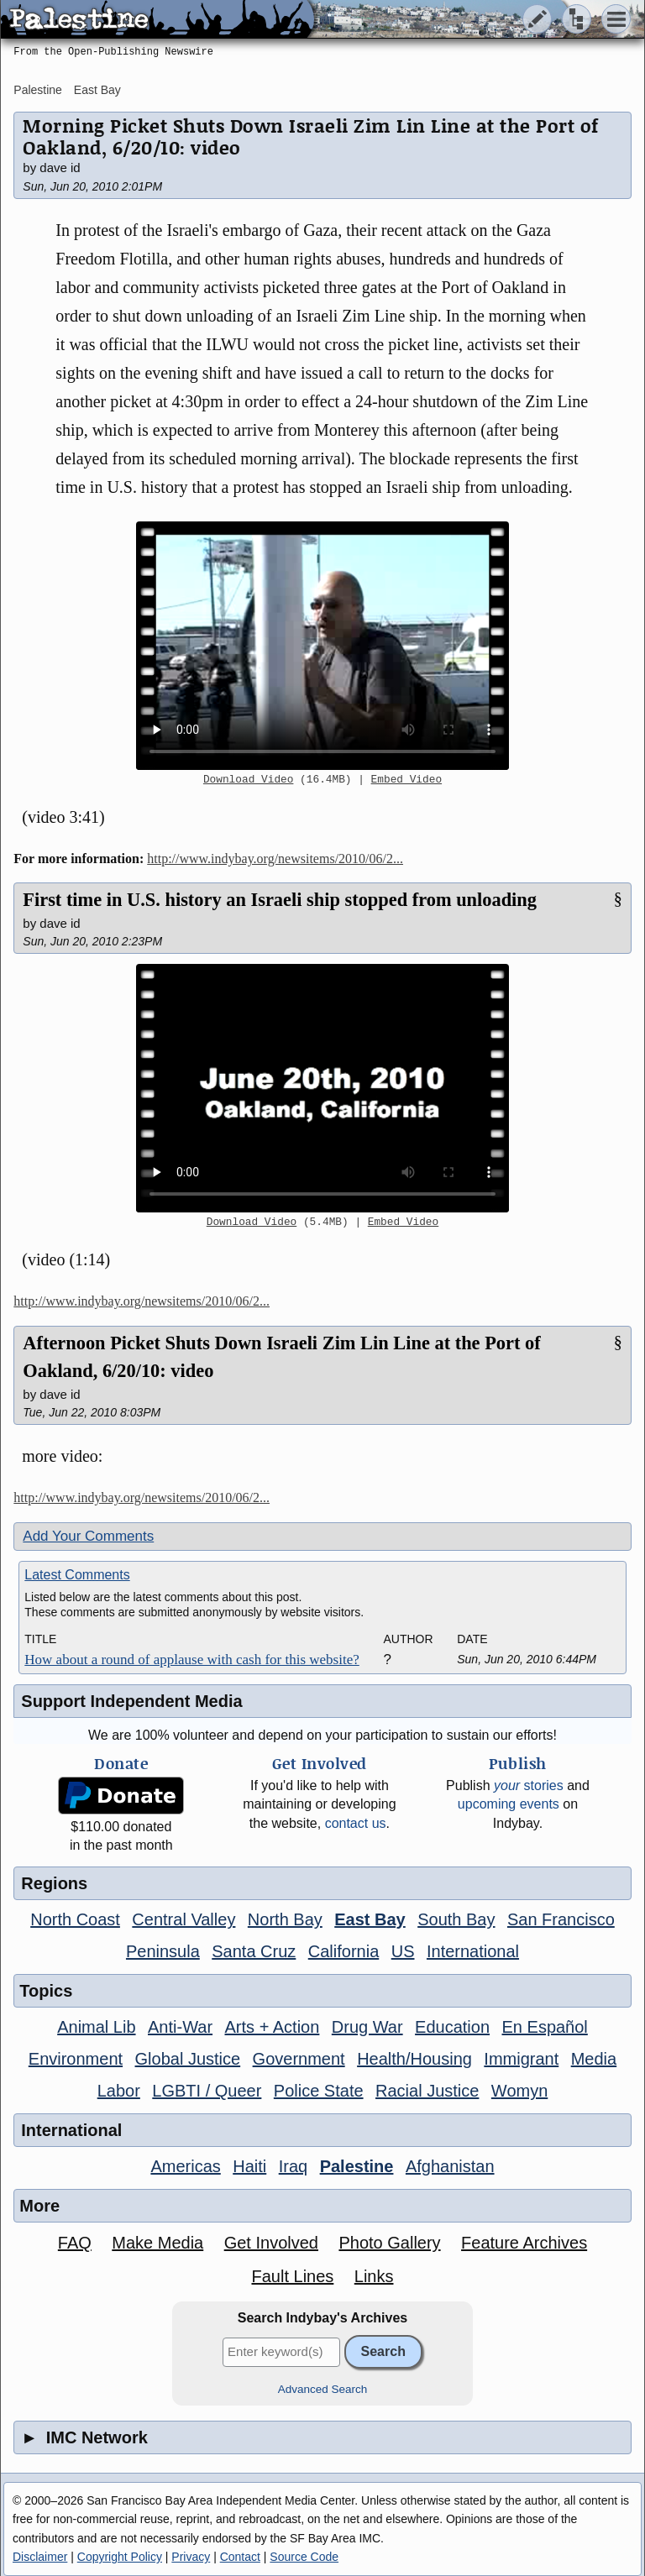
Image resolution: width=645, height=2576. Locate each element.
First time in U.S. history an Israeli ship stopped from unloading (280, 899)
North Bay (285, 1919)
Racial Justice (427, 2090)
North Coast (75, 1919)
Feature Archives (524, 2242)
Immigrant (521, 2059)
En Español (545, 2027)
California (343, 1951)
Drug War (367, 2027)
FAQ (75, 2242)
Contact (240, 2556)
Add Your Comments (88, 1536)
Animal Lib (96, 2027)
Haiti (249, 2166)
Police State (319, 2090)
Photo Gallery (389, 2242)
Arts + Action (272, 2027)
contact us (355, 1823)
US (403, 1951)
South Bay (456, 1919)
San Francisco (561, 1919)
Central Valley (183, 1919)
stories (529, 1785)
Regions (54, 1883)
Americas (185, 2166)
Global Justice (188, 2059)
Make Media (157, 2242)
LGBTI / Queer (206, 2090)
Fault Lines (292, 2276)
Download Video (248, 780)
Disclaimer (40, 2556)
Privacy (190, 2556)
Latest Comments (76, 1575)
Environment (76, 2059)
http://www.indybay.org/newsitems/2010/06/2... (275, 858)
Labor (118, 2090)
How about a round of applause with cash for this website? (191, 1660)
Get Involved (271, 2242)
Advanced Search (323, 2389)
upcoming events (508, 1804)
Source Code (304, 2556)
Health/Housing (414, 2059)
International (473, 1951)
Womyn (519, 2090)
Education (452, 2027)
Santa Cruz (254, 1951)
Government (299, 2059)
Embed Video (406, 780)
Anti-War (180, 2027)
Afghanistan (450, 2166)
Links (374, 2276)
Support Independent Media (131, 1701)
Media (593, 2059)
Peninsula (163, 1951)
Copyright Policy (119, 2556)
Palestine (37, 90)
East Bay (97, 90)
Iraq (293, 2166)
